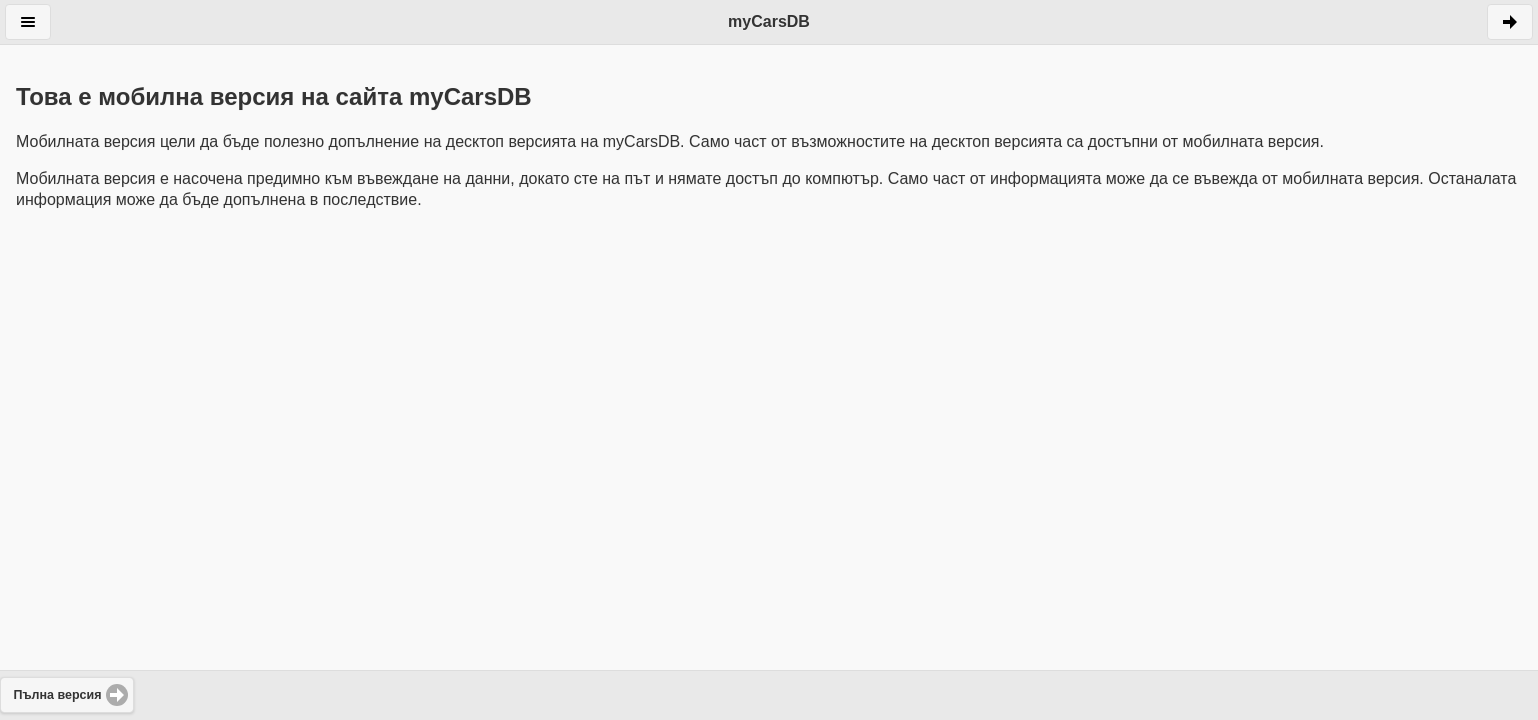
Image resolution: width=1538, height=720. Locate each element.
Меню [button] (28, 22)
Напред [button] (1510, 22)
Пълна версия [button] (58, 695)
